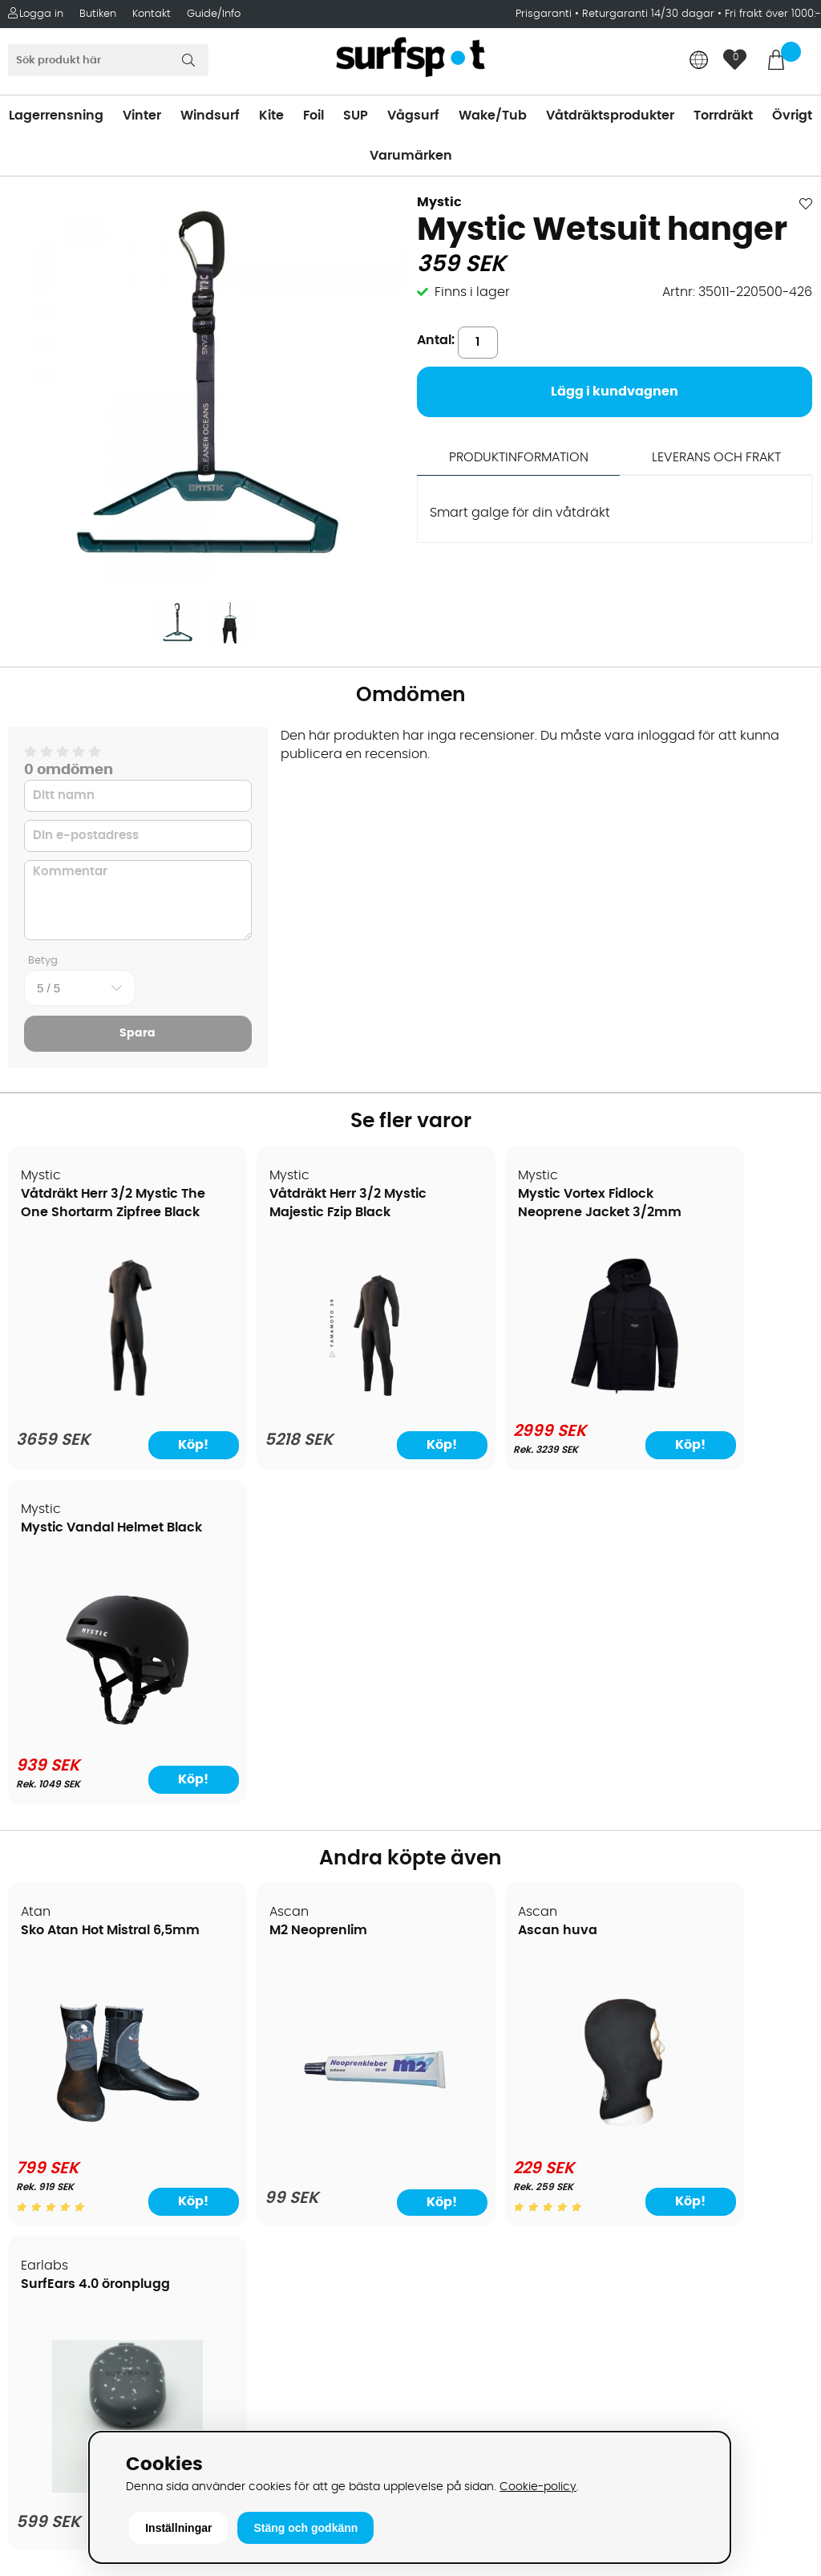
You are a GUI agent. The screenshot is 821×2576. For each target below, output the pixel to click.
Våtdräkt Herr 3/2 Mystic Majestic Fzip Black (289, 1213)
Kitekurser (47, 2235)
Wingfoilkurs (54, 2284)
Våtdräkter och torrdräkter (500, 2115)
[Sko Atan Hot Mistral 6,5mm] (105, 1801)
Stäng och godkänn (305, 2527)
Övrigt (792, 115)
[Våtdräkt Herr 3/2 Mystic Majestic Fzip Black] (309, 1401)
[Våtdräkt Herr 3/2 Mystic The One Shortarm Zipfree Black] (105, 1401)
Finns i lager (472, 292)
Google (640, 2256)
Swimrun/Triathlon (474, 2139)
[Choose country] (699, 61)
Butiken (97, 14)
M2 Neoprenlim (274, 1597)
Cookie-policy (537, 2487)
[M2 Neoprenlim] (309, 1812)
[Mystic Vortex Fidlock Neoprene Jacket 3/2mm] (512, 1399)
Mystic (439, 202)
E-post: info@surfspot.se (297, 2428)
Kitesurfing (449, 2019)
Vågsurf (413, 115)
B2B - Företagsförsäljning (95, 2163)
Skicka (781, 2143)
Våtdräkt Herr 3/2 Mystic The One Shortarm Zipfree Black (96, 1213)
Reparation (51, 2211)
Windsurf (210, 115)
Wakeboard (453, 2067)
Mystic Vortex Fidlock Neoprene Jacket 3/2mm (496, 1213)
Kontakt (151, 14)
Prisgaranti (545, 14)
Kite (271, 115)
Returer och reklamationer (99, 2139)
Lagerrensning (56, 115)
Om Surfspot (55, 1995)
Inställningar (178, 2527)
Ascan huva (468, 1597)
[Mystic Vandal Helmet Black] (716, 1399)
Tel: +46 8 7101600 (273, 2404)
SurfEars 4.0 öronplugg (707, 1597)
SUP (355, 115)
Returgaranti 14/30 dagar (648, 14)
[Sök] (108, 60)
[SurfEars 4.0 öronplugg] (716, 1812)
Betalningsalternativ (80, 2067)
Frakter (38, 2091)
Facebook (648, 2336)
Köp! (157, 1445)
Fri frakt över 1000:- (773, 14)
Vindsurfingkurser (71, 2259)
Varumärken (411, 155)
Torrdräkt (723, 115)
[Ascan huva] (512, 1801)
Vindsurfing (452, 1995)
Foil (313, 115)
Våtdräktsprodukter (610, 115)
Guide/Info (214, 14)
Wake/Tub (493, 115)
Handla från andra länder (97, 2115)
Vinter (142, 115)
